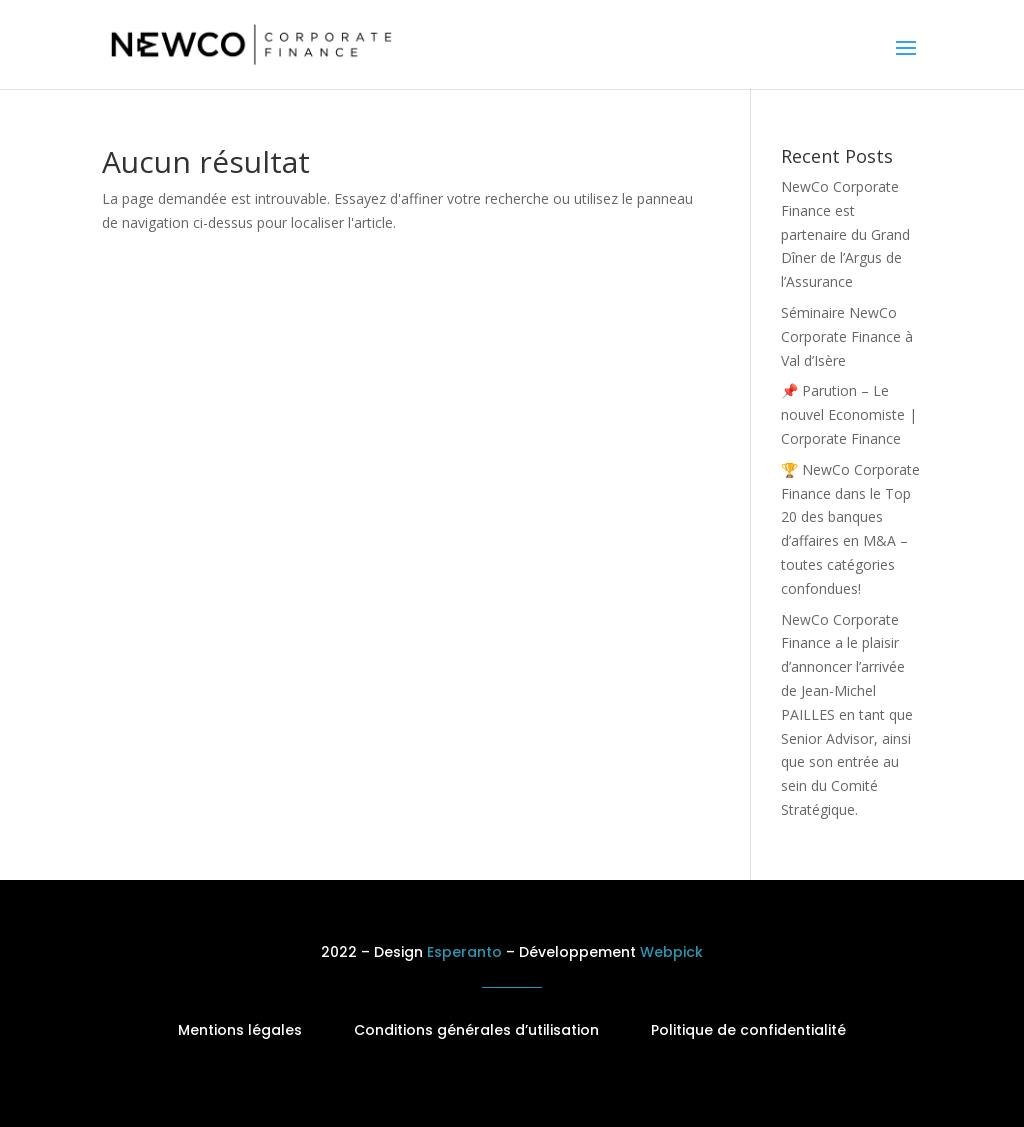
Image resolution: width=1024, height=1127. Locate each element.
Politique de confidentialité (748, 1030)
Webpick (671, 952)
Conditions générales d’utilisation (476, 1030)
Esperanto (464, 952)
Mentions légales (240, 1030)
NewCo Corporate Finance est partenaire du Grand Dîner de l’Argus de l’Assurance (845, 234)
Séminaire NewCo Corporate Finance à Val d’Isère (847, 336)
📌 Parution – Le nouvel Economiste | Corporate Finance (849, 414)
